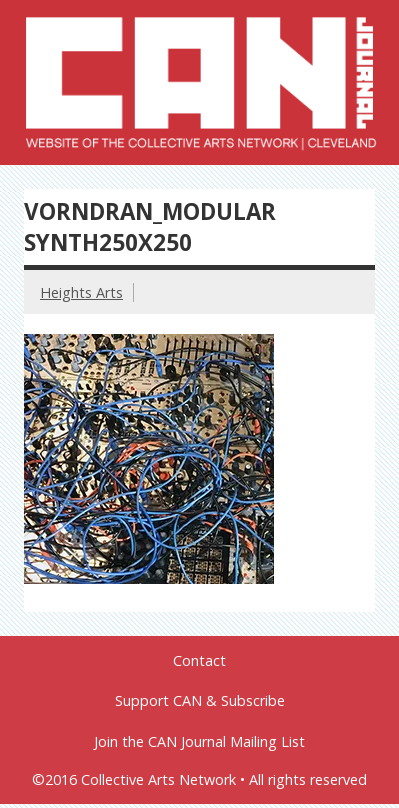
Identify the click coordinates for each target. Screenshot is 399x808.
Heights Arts (81, 292)
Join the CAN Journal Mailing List (199, 742)
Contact (199, 661)
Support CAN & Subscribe (200, 701)
